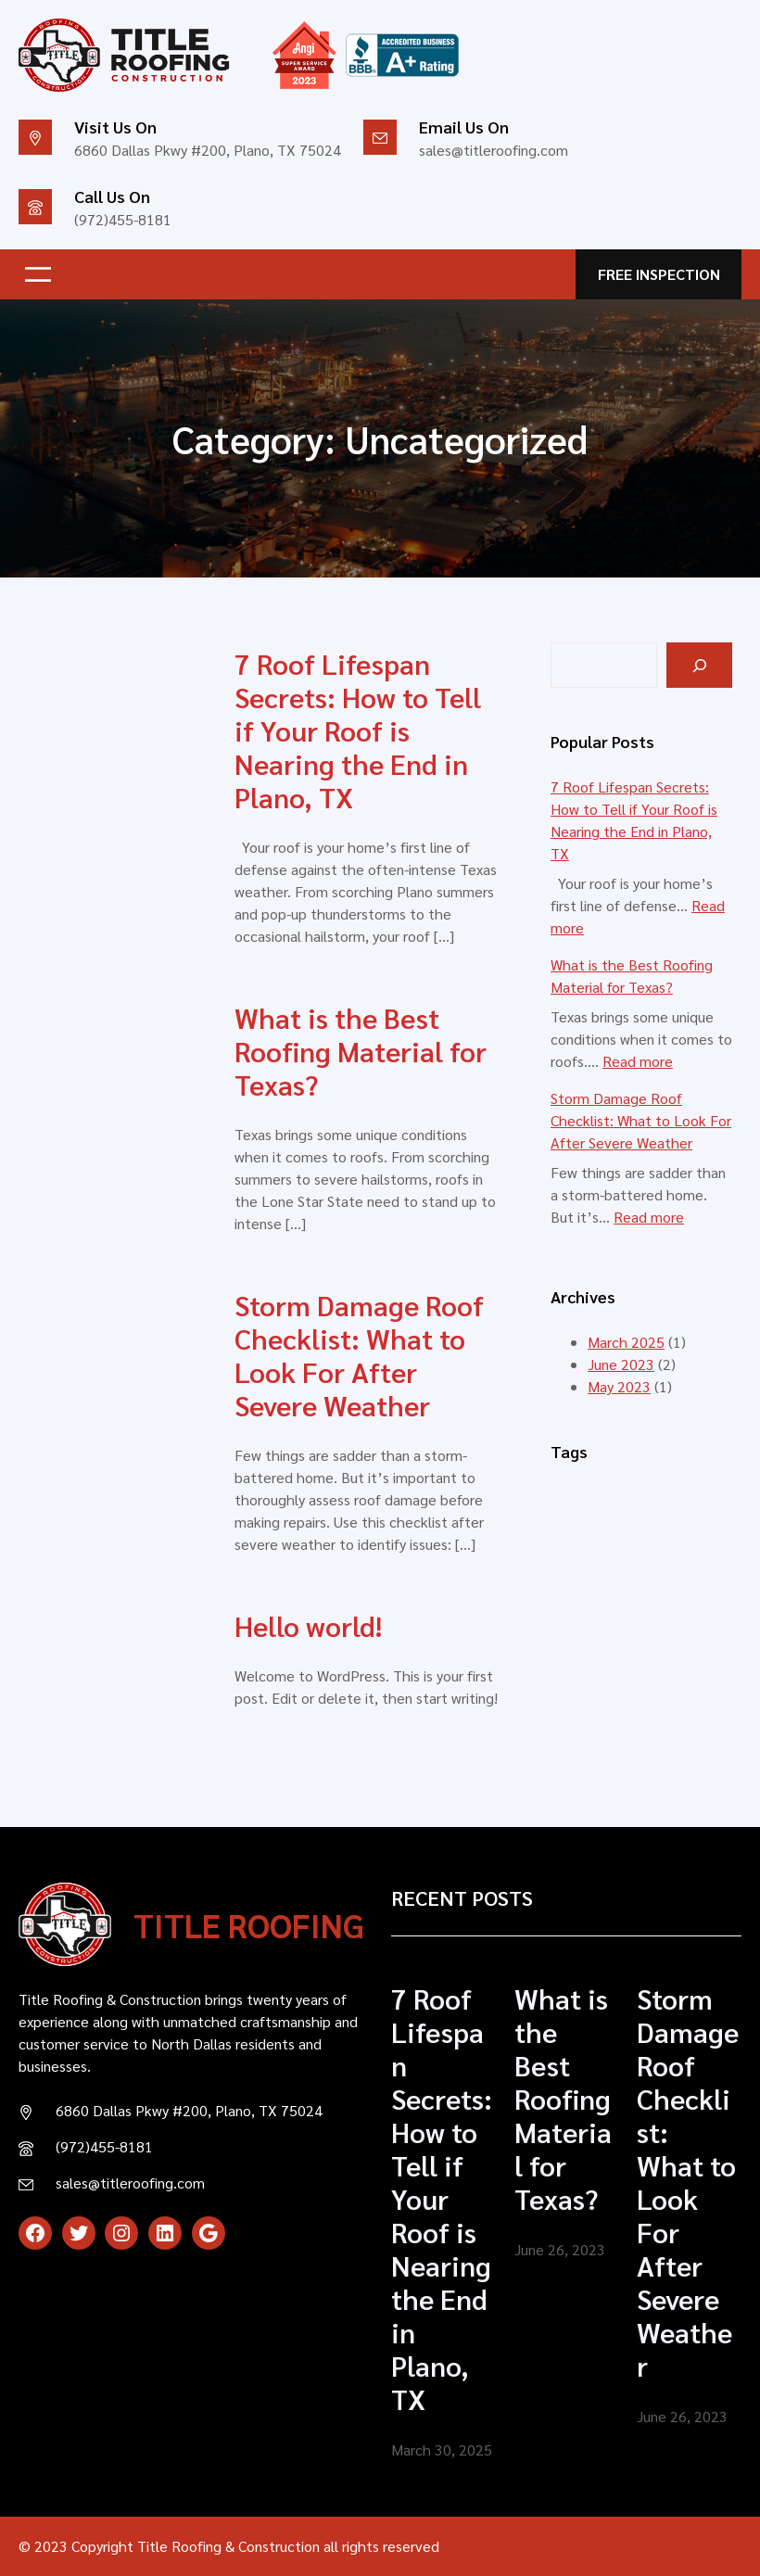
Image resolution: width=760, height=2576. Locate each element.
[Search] (699, 665)
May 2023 (619, 1386)
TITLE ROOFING (249, 1924)
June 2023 (621, 1364)
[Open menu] (38, 274)
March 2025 (626, 1341)
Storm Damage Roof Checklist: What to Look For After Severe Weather (359, 1355)
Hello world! (308, 1626)
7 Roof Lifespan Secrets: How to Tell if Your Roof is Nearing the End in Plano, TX (357, 730)
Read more (637, 1061)
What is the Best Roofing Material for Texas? (360, 1051)
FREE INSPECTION (659, 274)
